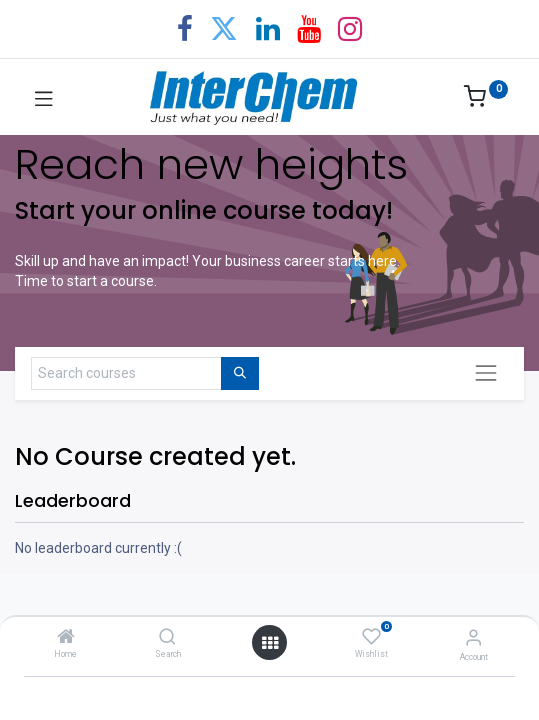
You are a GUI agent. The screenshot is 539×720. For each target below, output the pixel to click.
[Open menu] (270, 643)
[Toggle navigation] (486, 373)
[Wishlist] (371, 637)
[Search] (167, 638)
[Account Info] (473, 637)
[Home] (66, 638)
